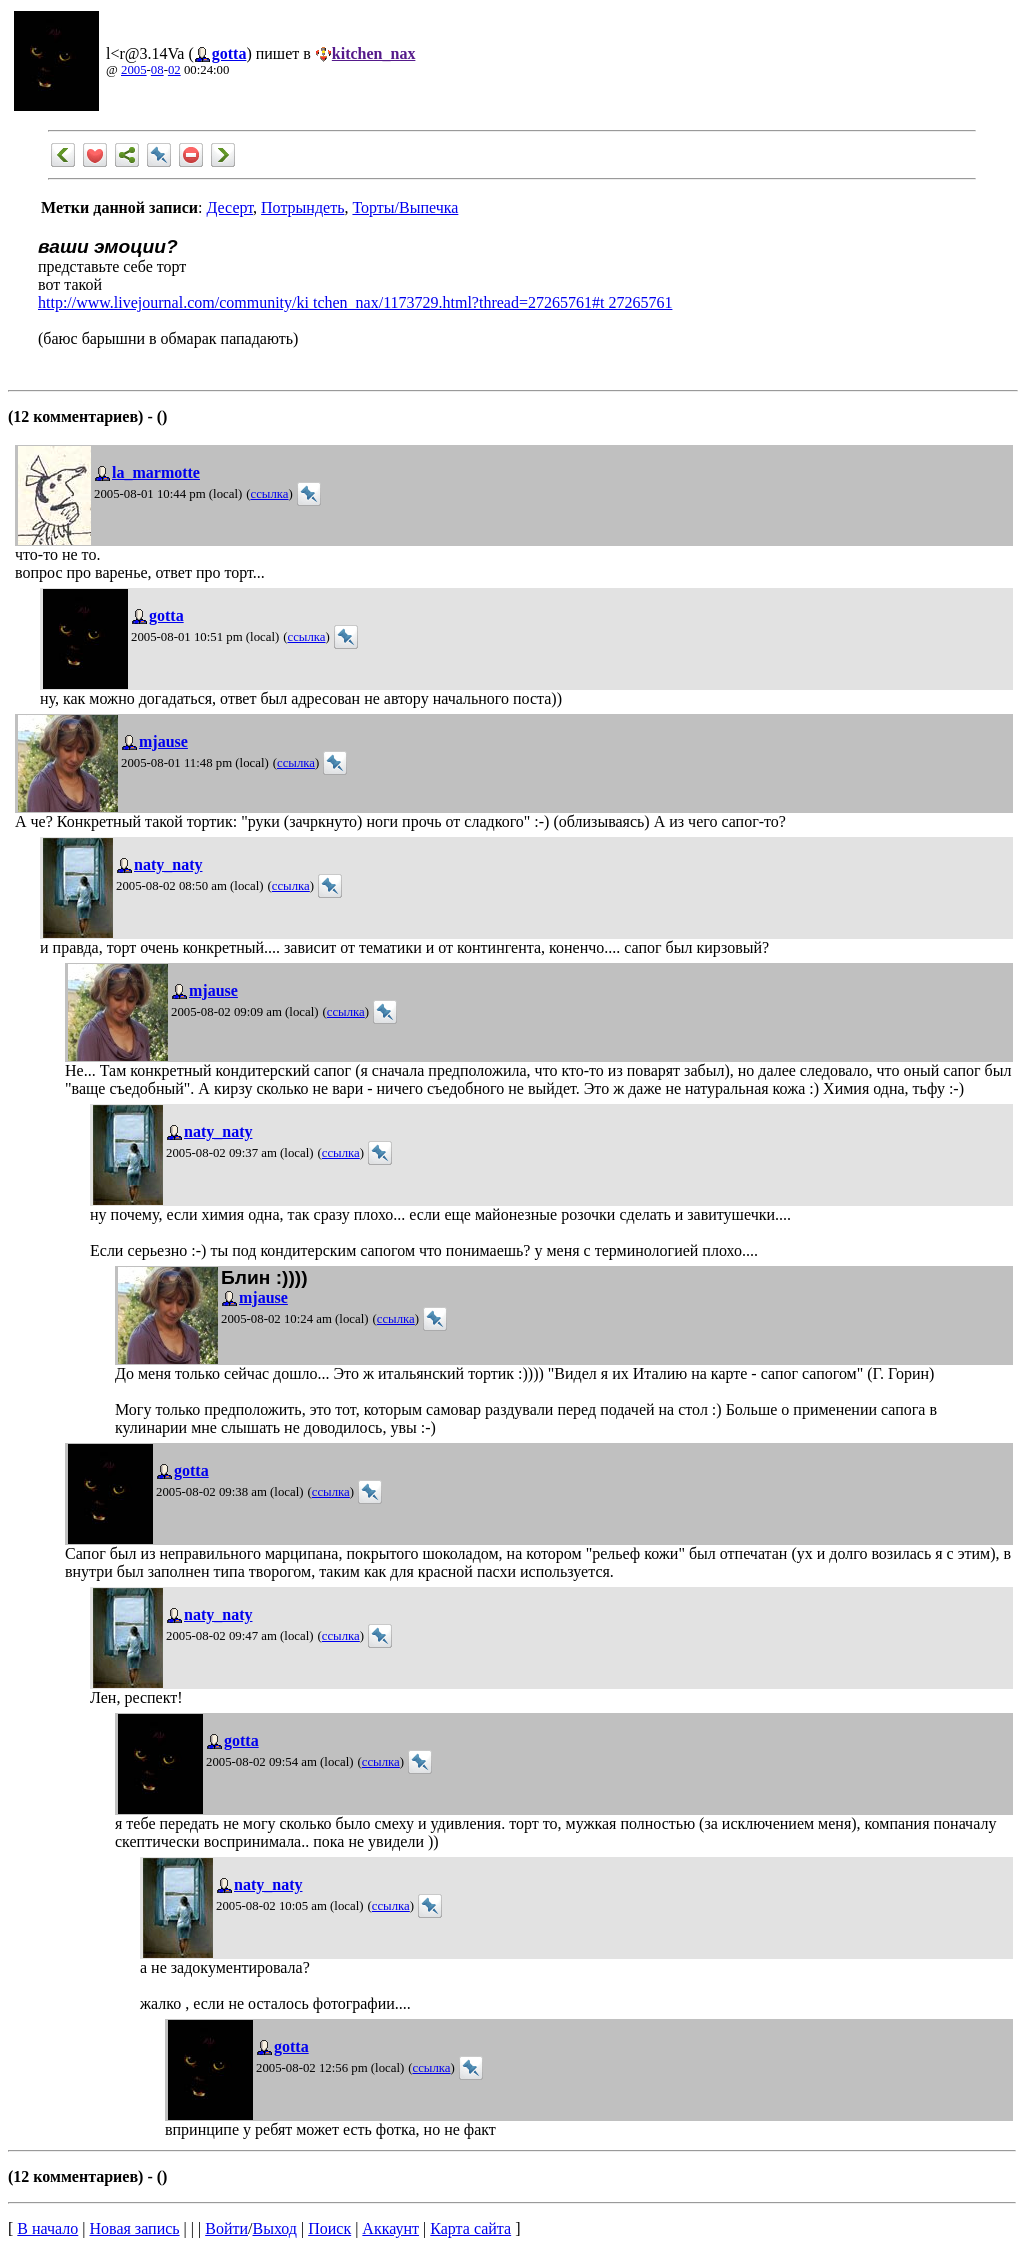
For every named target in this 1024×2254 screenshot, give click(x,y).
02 (174, 70)
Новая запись (135, 2228)
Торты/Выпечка (405, 207)
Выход (274, 2228)
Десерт (229, 207)
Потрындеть (302, 207)
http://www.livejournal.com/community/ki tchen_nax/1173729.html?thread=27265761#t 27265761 (355, 302)
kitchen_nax (374, 53)
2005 (134, 70)
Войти (226, 2228)
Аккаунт (390, 2228)
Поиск (329, 2228)
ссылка (269, 494)
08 (157, 70)
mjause (163, 741)
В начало (47, 2228)
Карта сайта (470, 2228)
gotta (229, 53)
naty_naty (168, 864)
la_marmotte (156, 472)
